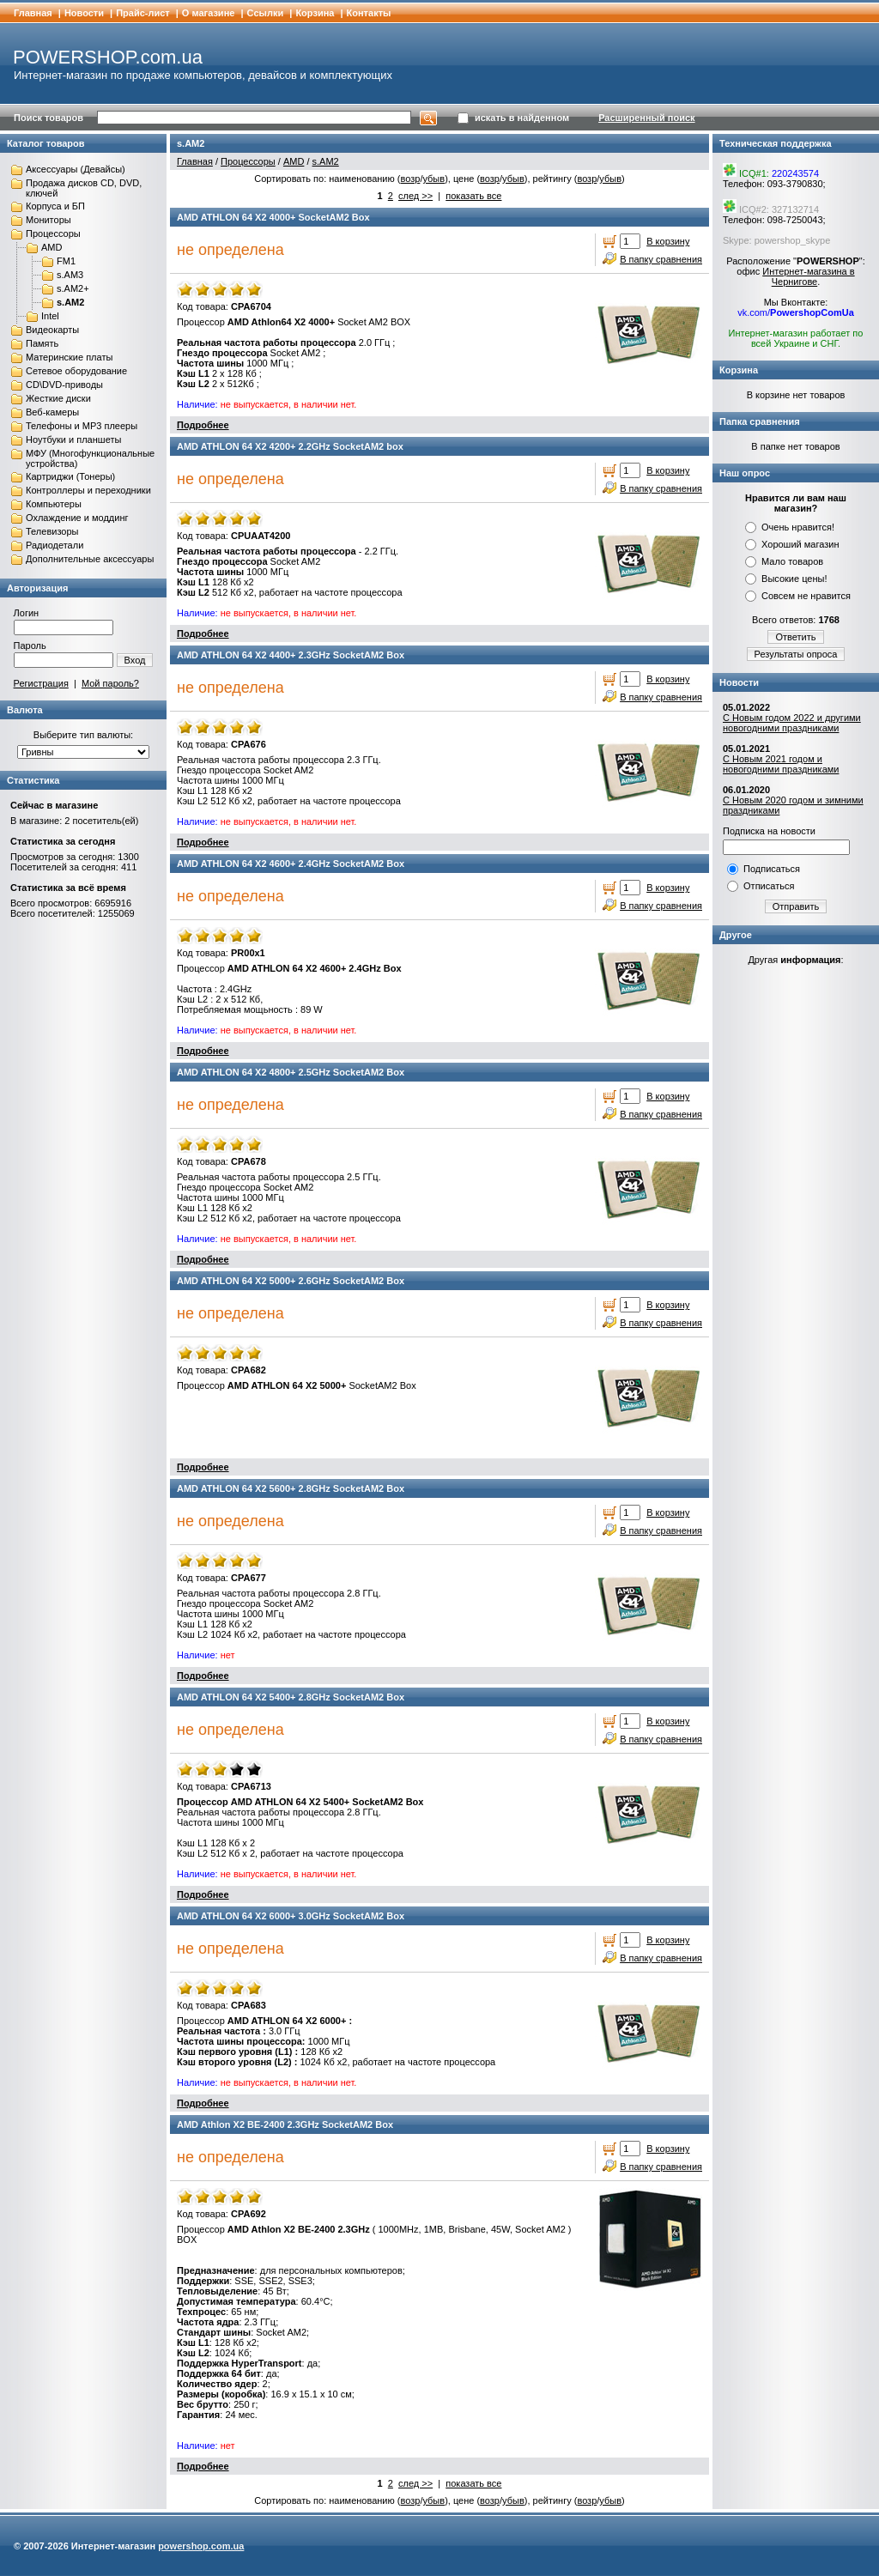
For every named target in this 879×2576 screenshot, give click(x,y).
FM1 (66, 261)
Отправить (796, 906)
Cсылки (265, 13)
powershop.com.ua (201, 2546)
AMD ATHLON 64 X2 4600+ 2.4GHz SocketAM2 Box (290, 863)
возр (410, 178)
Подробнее (203, 425)
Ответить (795, 637)
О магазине (208, 13)
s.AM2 (70, 302)
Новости (84, 13)
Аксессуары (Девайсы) (75, 169)
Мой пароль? (110, 683)
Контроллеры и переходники (88, 490)
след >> (415, 196)
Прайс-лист (143, 13)
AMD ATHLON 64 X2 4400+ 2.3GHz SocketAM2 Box (290, 655)
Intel (50, 316)
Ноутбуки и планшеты (73, 439)
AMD (51, 247)
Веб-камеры (52, 412)
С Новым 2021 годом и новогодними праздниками (781, 764)
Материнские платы (69, 357)
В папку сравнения (661, 259)
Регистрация (41, 683)
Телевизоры (52, 531)
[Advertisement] (796, 1242)
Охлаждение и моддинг (77, 517)
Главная (33, 13)
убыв (433, 178)
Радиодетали (54, 545)
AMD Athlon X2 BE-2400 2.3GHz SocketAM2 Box (285, 2124)
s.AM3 (70, 275)
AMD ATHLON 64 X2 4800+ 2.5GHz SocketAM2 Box (290, 1072)
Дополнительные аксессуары (90, 559)
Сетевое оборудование (76, 371)
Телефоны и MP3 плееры (81, 426)
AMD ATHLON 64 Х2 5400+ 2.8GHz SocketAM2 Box (290, 1697)
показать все (473, 196)
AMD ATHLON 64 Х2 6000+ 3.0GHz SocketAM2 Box (290, 1916)
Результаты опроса (796, 654)
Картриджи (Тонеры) (70, 476)
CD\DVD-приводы (64, 384)
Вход (135, 660)
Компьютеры (54, 504)
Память (42, 343)
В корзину (667, 241)
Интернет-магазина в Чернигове (808, 276)
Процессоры (53, 233)
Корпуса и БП (55, 206)
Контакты (369, 13)
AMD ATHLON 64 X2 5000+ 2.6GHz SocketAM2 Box (290, 1281)
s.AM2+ (73, 288)
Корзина (314, 13)
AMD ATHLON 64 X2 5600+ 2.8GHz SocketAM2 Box (290, 1488)
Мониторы (48, 220)
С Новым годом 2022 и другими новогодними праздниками (792, 722)
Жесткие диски (58, 398)
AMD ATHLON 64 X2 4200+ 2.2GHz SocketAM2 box (290, 446)
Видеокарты (52, 329)
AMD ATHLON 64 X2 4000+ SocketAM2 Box (273, 217)
